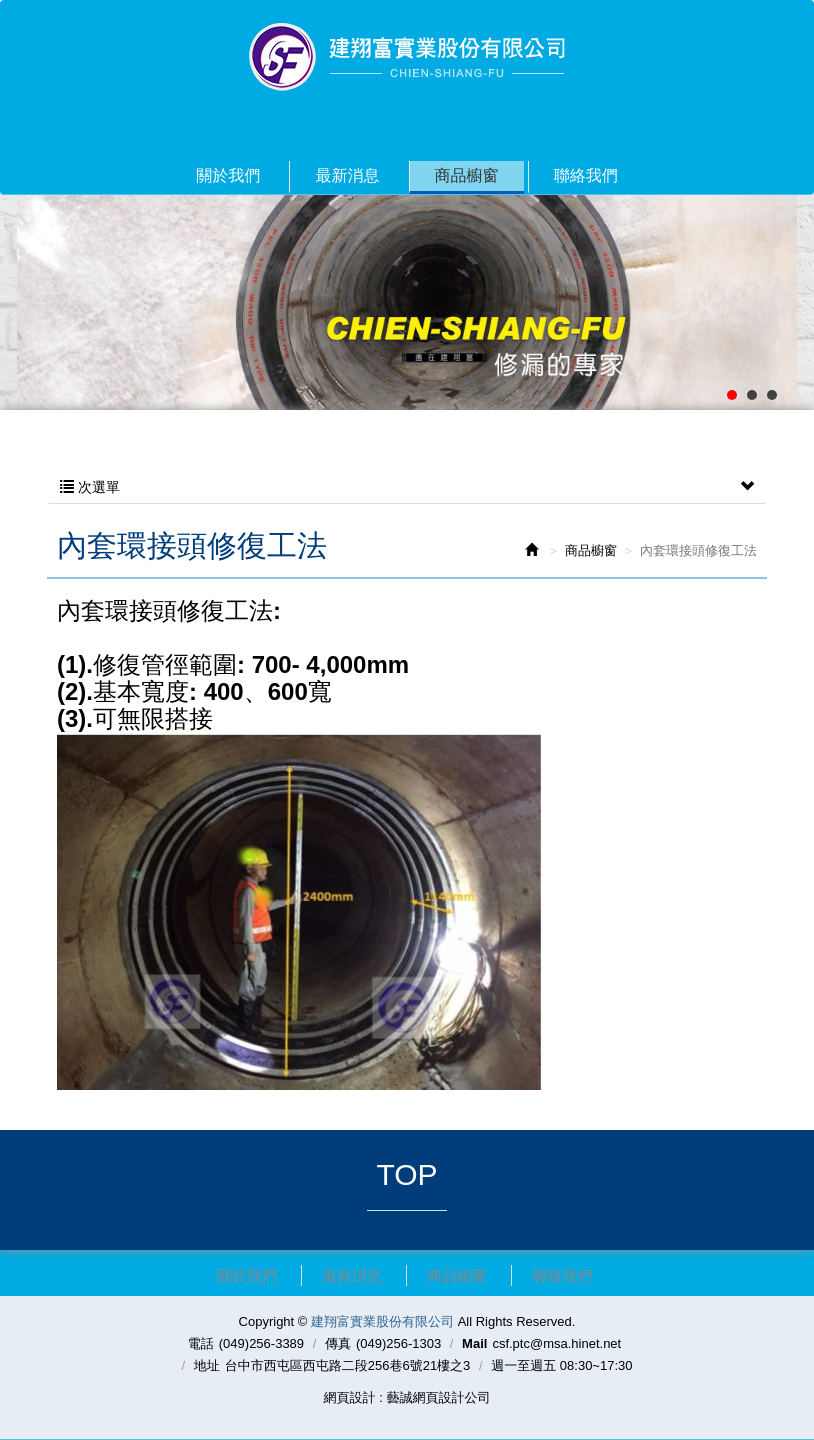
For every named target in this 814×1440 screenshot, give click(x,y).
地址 (207, 1365)
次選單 (407, 487)
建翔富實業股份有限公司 (407, 57)
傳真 (338, 1343)
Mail (474, 1343)
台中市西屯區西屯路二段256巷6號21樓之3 (348, 1365)
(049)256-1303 (398, 1343)
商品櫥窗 (591, 550)
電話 (201, 1343)
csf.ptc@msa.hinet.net (556, 1343)
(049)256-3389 (261, 1343)
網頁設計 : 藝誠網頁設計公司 (407, 1397)
